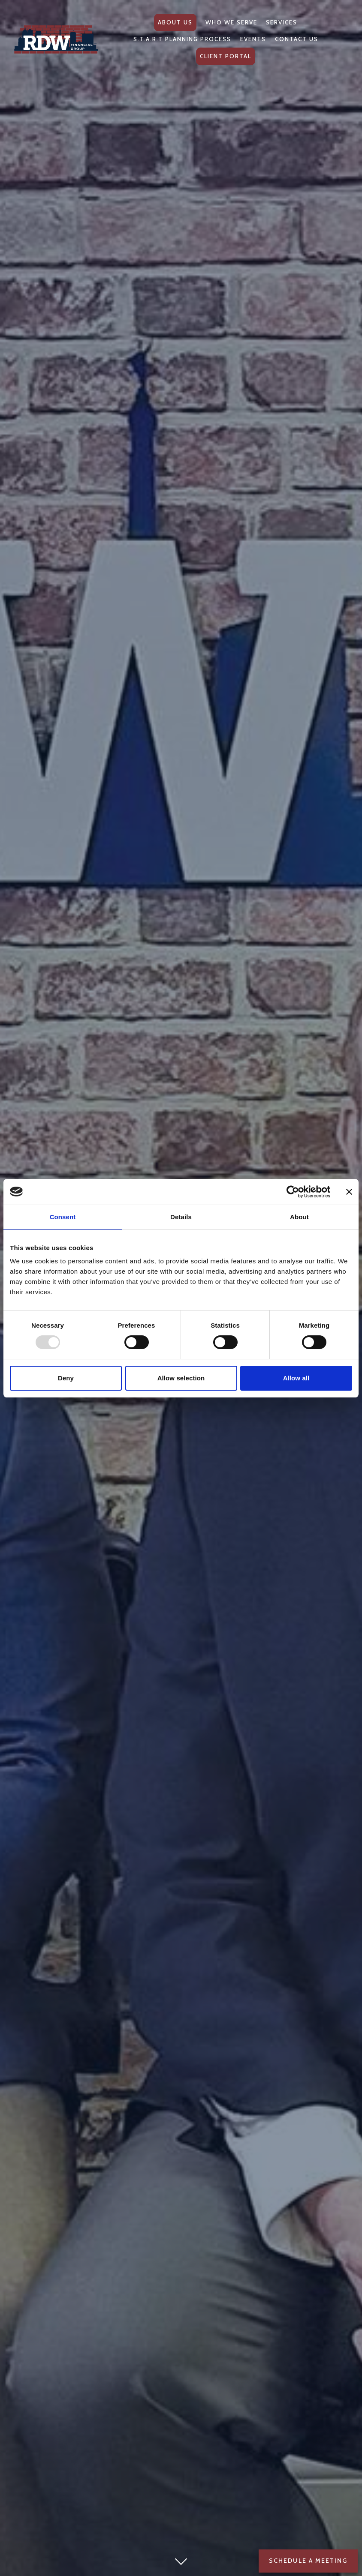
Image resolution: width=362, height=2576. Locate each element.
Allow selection (181, 1378)
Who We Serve (231, 22)
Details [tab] (181, 1217)
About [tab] (299, 1217)
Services (281, 22)
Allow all (296, 1378)
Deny (66, 1378)
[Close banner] (349, 1192)
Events (253, 39)
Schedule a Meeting (308, 2560)
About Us (175, 22)
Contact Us (296, 39)
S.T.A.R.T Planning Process (182, 39)
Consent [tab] (63, 1217)
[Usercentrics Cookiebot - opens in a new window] (292, 1191)
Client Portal (225, 56)
